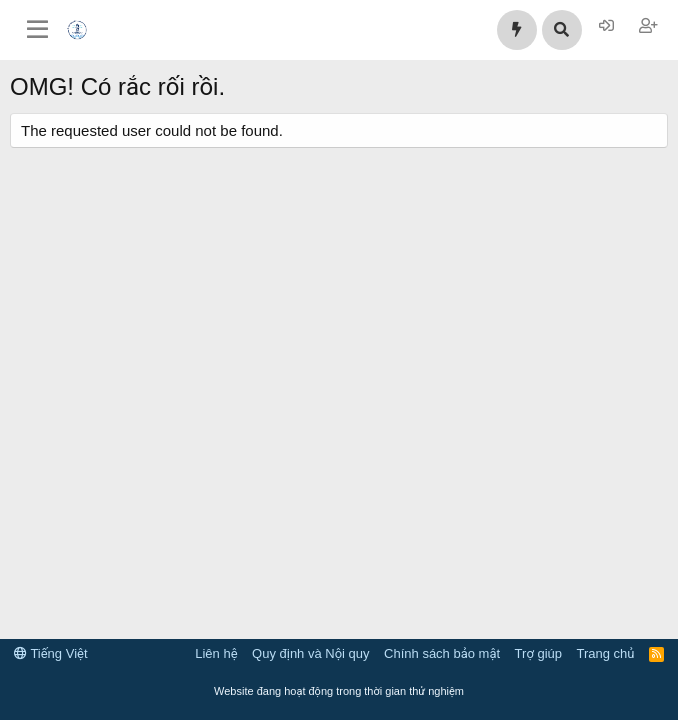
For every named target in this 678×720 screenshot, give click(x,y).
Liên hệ (216, 653)
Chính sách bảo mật (442, 653)
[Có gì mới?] (517, 30)
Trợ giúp (538, 653)
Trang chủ (606, 653)
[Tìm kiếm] (562, 30)
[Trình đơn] (37, 30)
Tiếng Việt (51, 653)
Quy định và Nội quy (311, 653)
